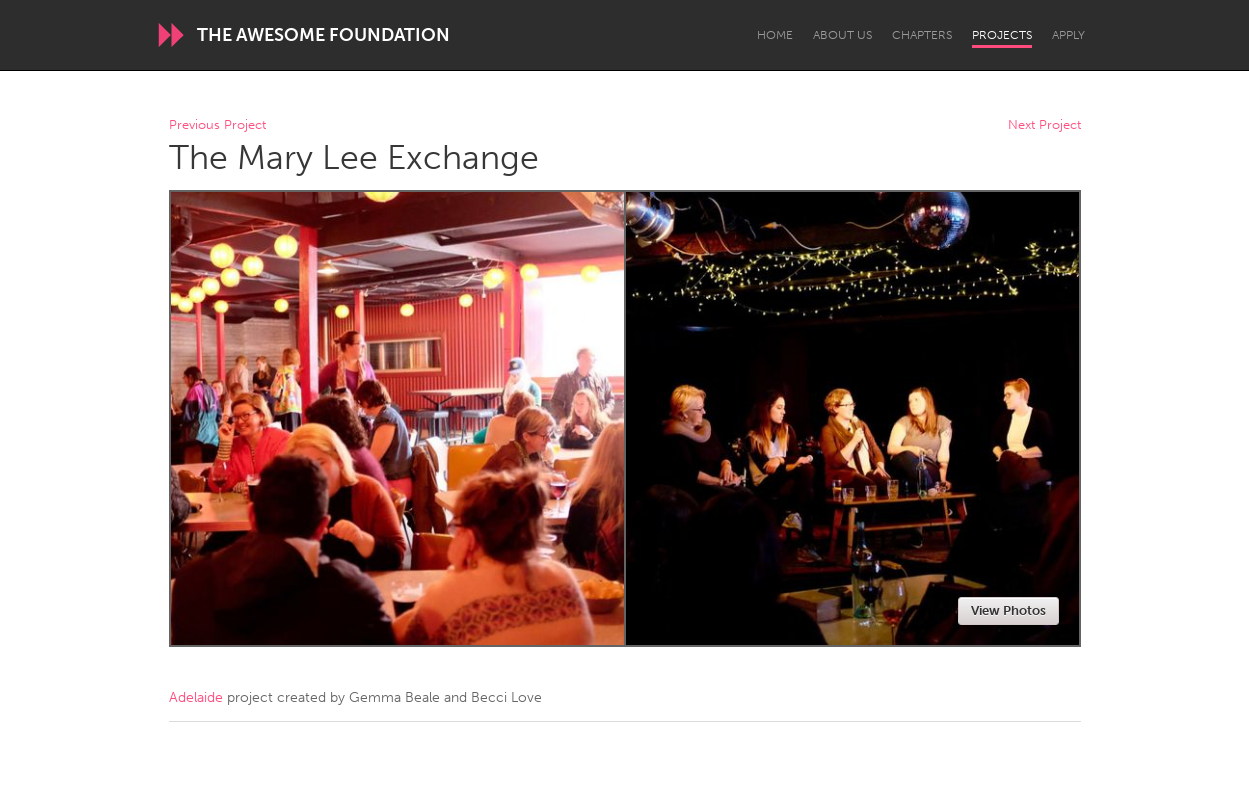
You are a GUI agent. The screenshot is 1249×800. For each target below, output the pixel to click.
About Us (842, 35)
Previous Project (217, 125)
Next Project (1044, 125)
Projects (1002, 35)
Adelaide (196, 697)
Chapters (922, 35)
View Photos (1008, 610)
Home (775, 35)
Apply (1068, 35)
